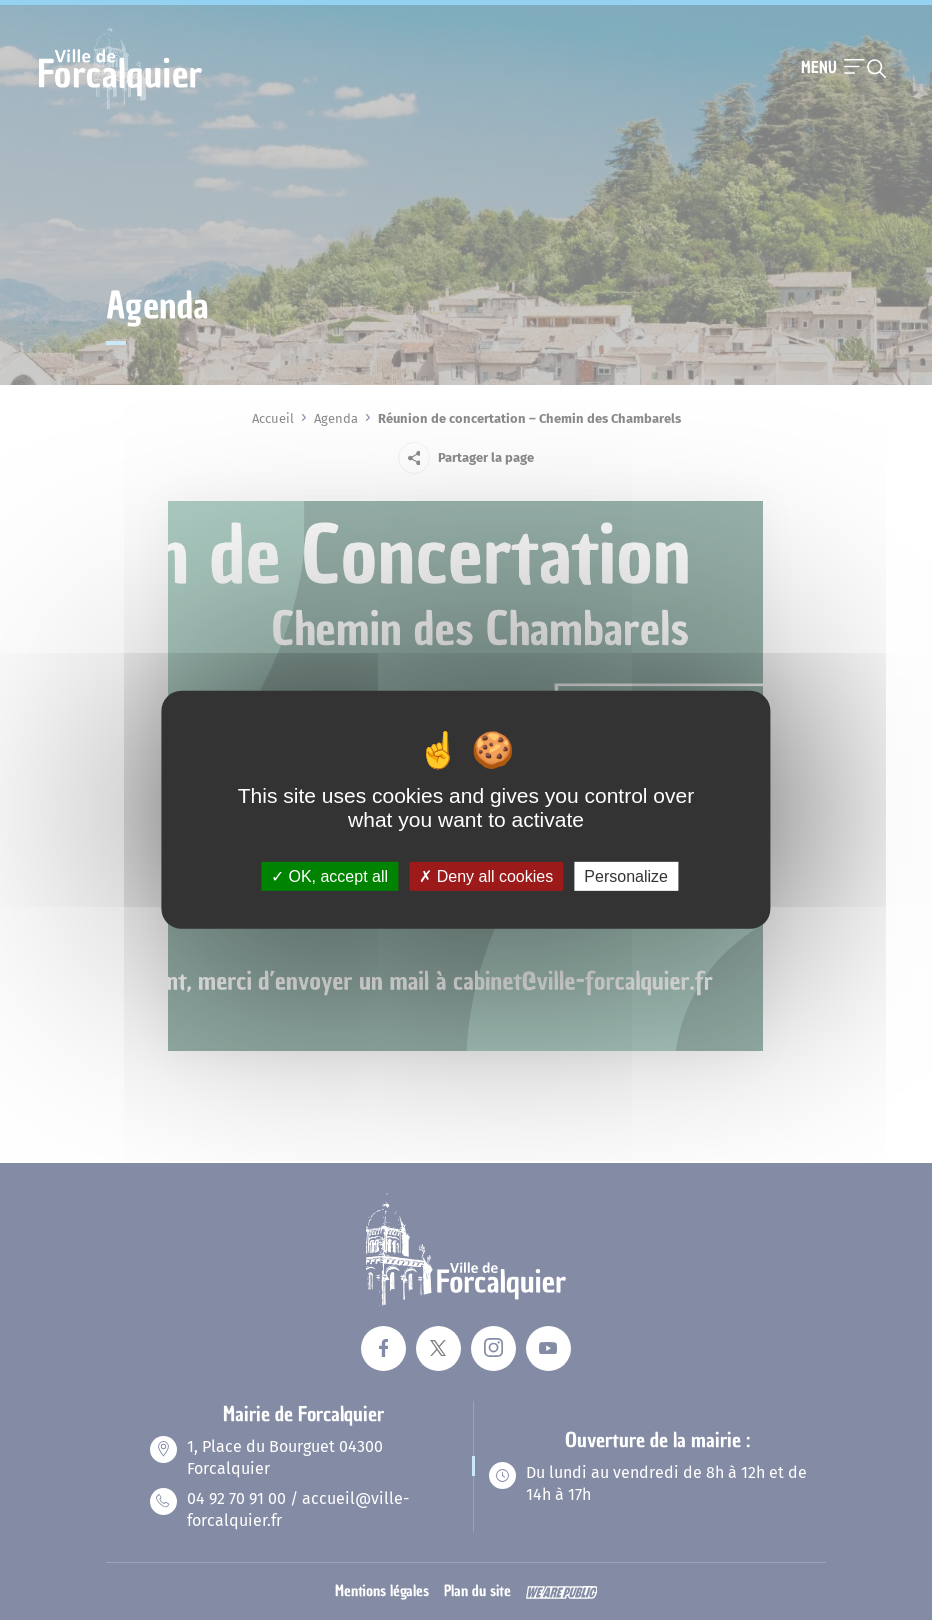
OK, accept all (329, 876)
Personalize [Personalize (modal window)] (626, 876)
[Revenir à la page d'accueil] (120, 107)
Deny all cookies (486, 876)
